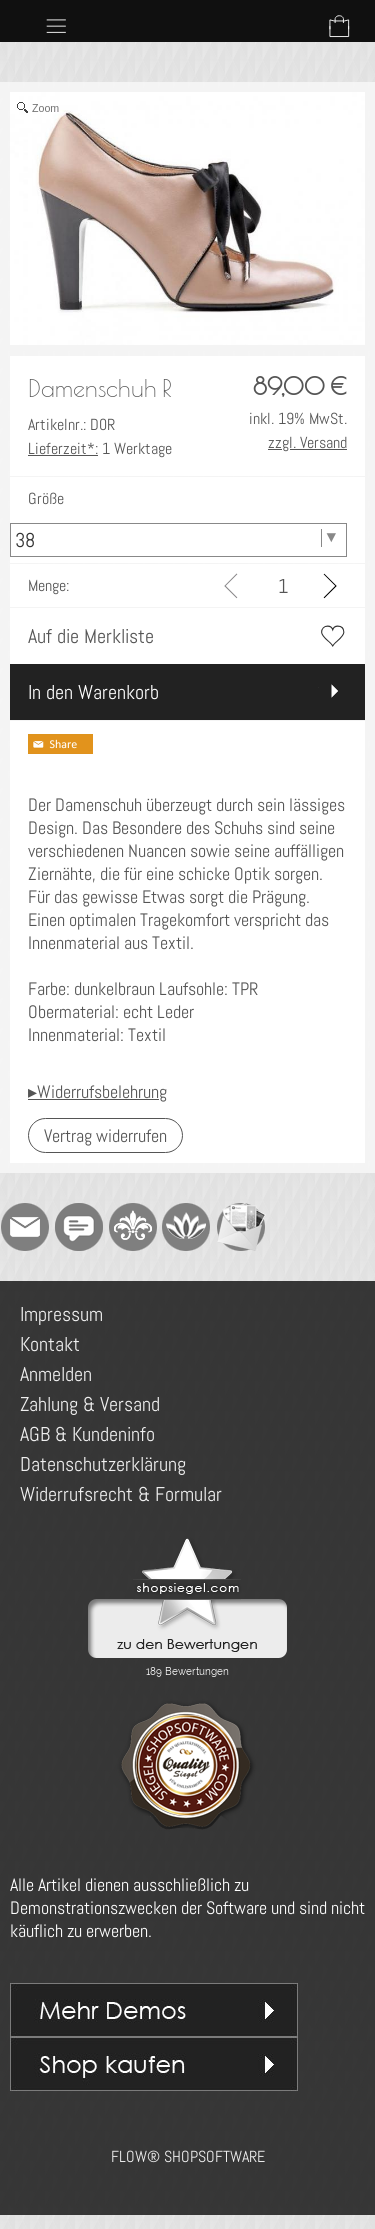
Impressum (61, 1314)
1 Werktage (100, 448)
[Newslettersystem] (241, 1227)
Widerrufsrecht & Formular (121, 1494)
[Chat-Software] (79, 1227)
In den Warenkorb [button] (93, 692)
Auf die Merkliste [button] (91, 636)
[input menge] (282, 585)
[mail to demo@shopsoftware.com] (25, 1227)
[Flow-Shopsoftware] (187, 1227)
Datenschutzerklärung (103, 1464)
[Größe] (178, 540)
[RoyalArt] (133, 1227)
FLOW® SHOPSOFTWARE (188, 2156)
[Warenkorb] (339, 26)
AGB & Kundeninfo (87, 1434)
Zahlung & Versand (90, 1404)
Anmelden (56, 1374)
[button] (56, 26)
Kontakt (50, 1344)
